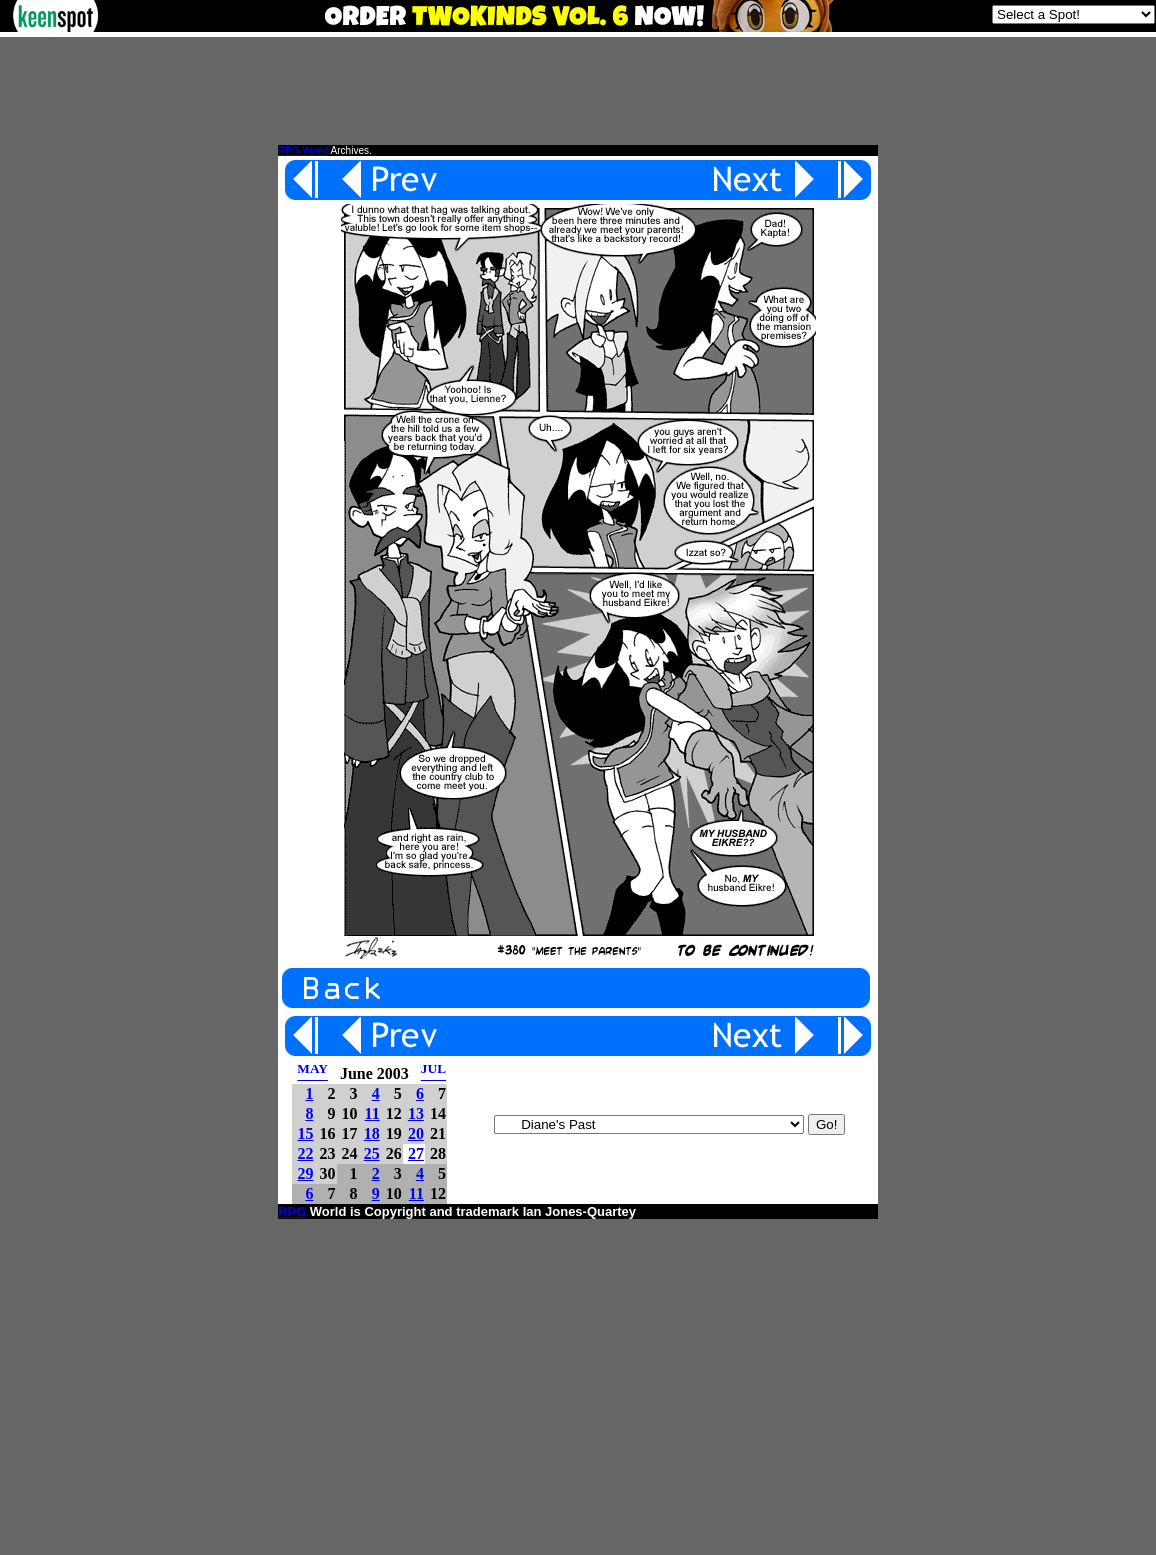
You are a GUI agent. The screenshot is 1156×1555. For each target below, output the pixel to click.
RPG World (303, 150)
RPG (292, 1211)
